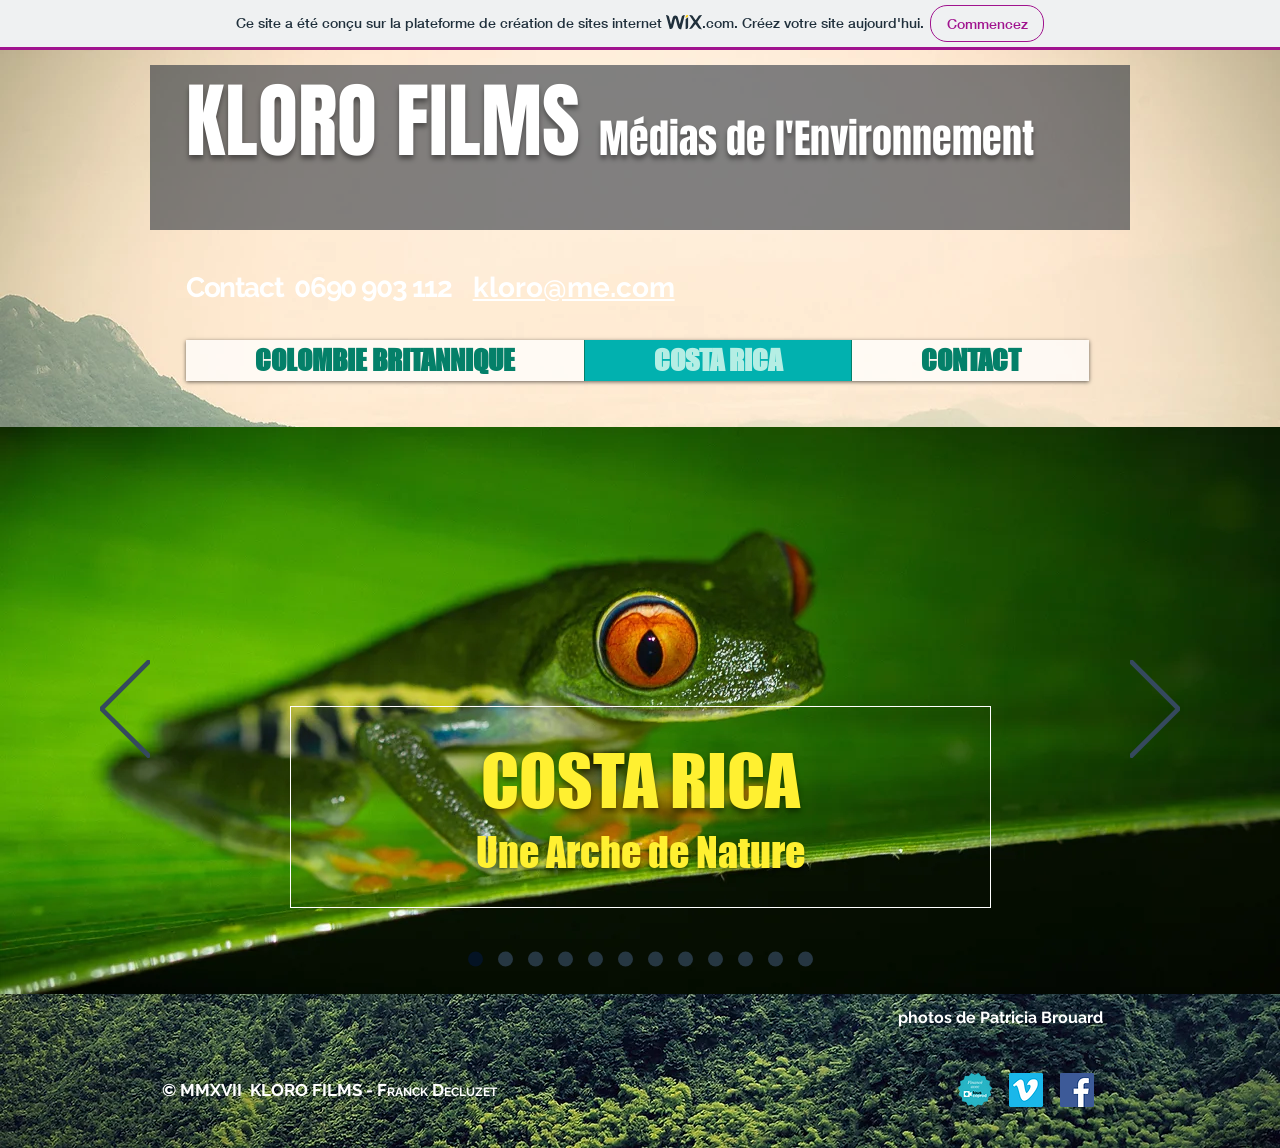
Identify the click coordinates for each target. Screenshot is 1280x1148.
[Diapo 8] (685, 959)
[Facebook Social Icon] (1077, 1090)
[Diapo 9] (715, 959)
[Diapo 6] (625, 959)
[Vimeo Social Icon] (1026, 1090)
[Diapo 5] (595, 959)
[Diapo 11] (775, 959)
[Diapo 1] (475, 959)
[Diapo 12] (805, 959)
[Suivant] (1155, 710)
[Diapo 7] (655, 959)
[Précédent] (125, 710)
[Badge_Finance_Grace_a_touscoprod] (975, 1090)
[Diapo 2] (505, 959)
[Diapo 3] (535, 959)
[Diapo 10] (745, 959)
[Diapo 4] (565, 959)
